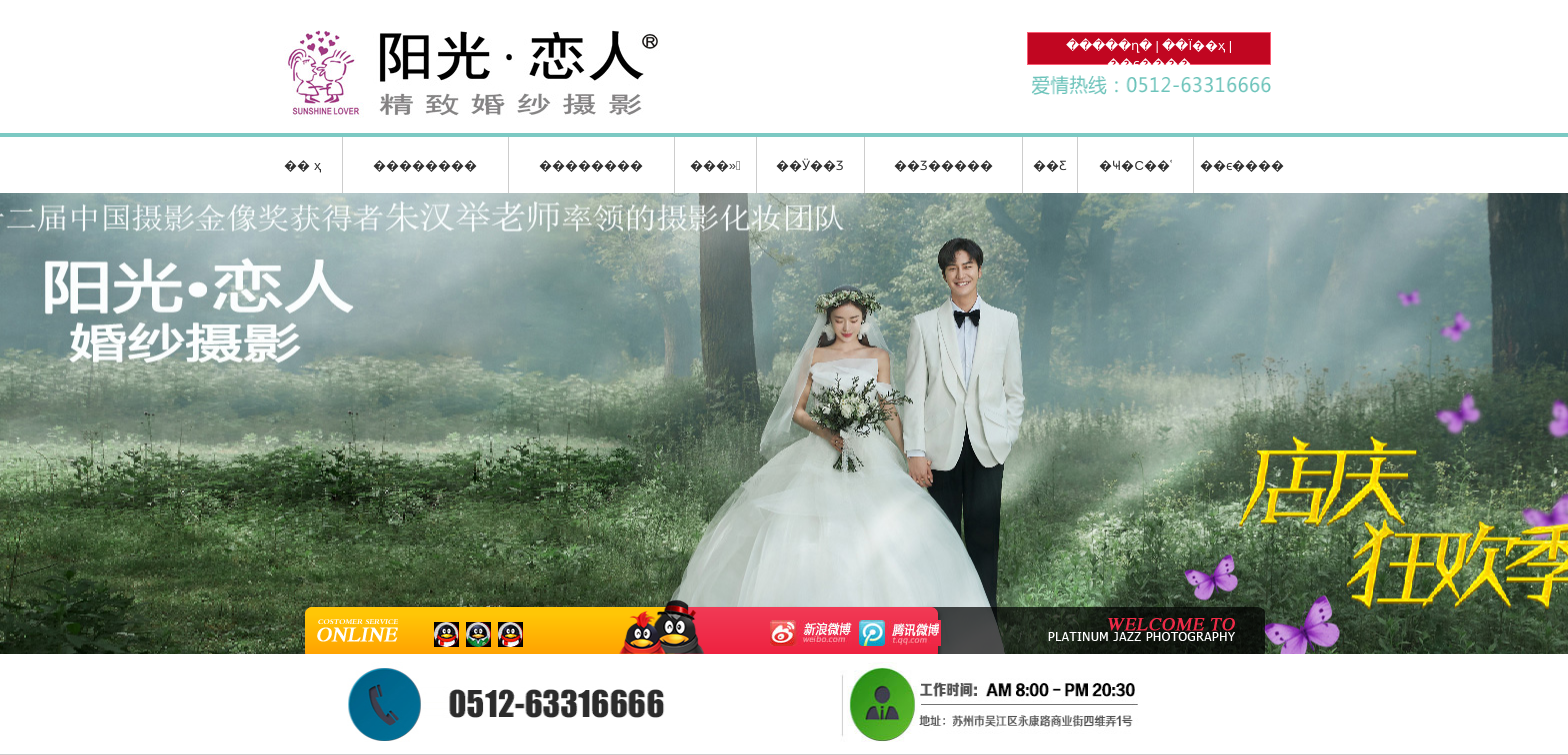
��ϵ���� (1149, 63)
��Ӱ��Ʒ (810, 165)
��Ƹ (1050, 165)
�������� (425, 165)
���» (715, 165)
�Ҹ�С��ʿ (1135, 165)
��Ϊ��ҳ (1193, 45)
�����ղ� (1109, 45)
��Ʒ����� (943, 165)
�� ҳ (302, 165)
